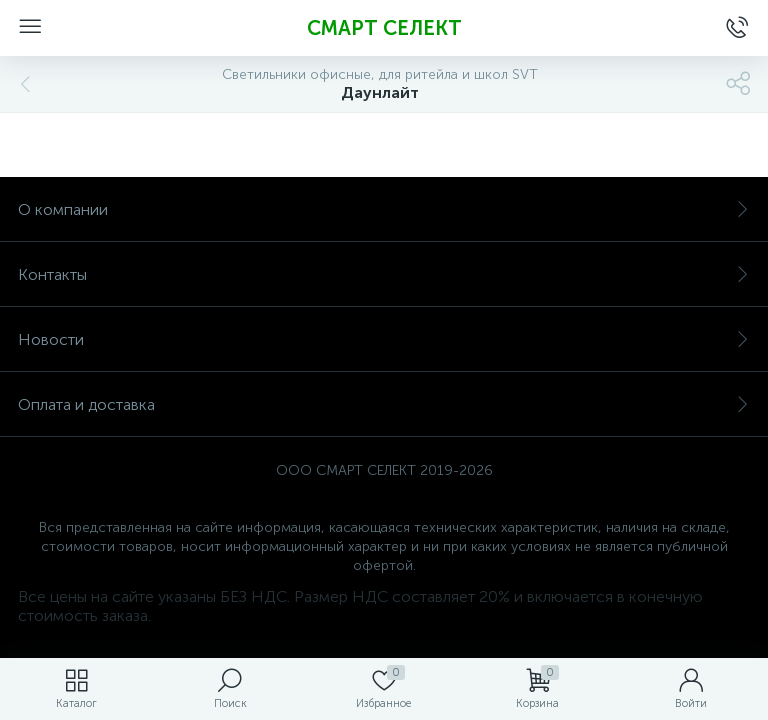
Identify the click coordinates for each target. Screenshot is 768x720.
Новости (384, 339)
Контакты (384, 274)
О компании (384, 209)
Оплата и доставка (384, 404)
